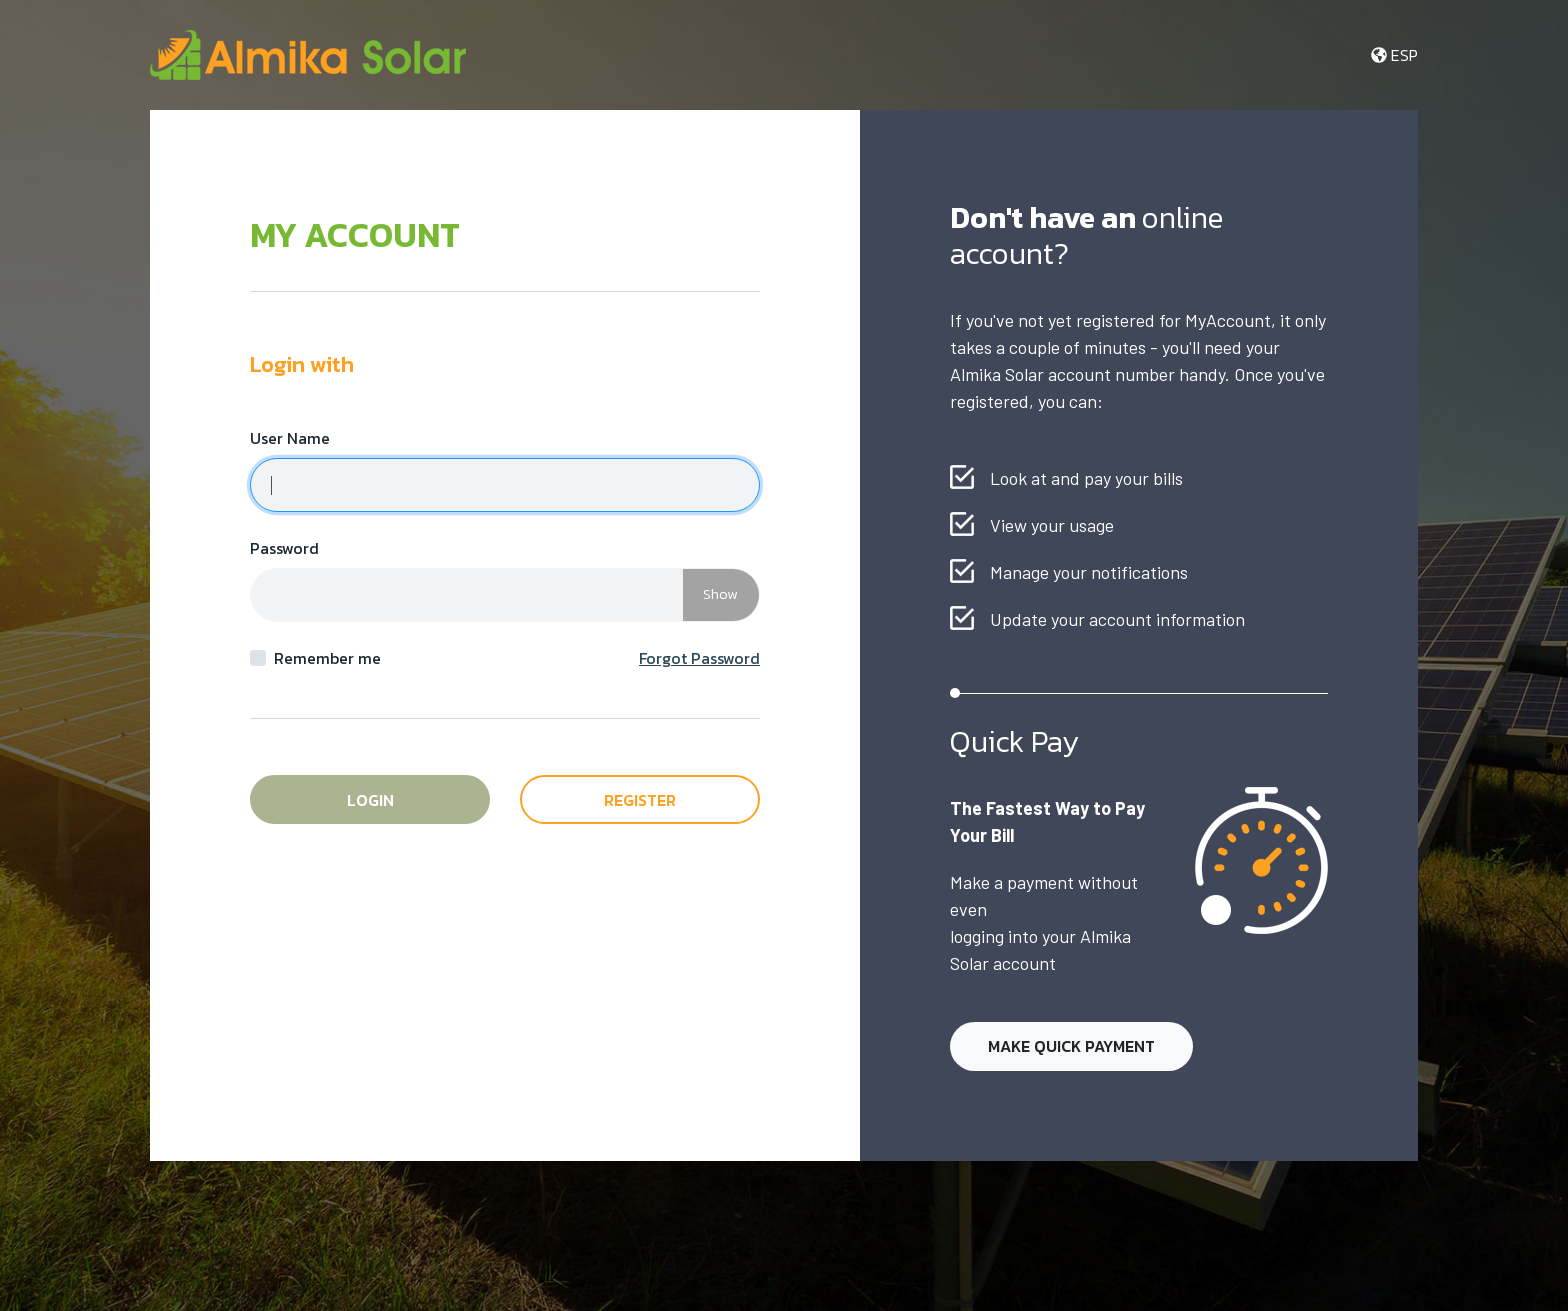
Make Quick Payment (1071, 1046)
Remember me (327, 658)
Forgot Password (699, 658)
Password (284, 548)
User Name (290, 438)
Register (640, 800)
